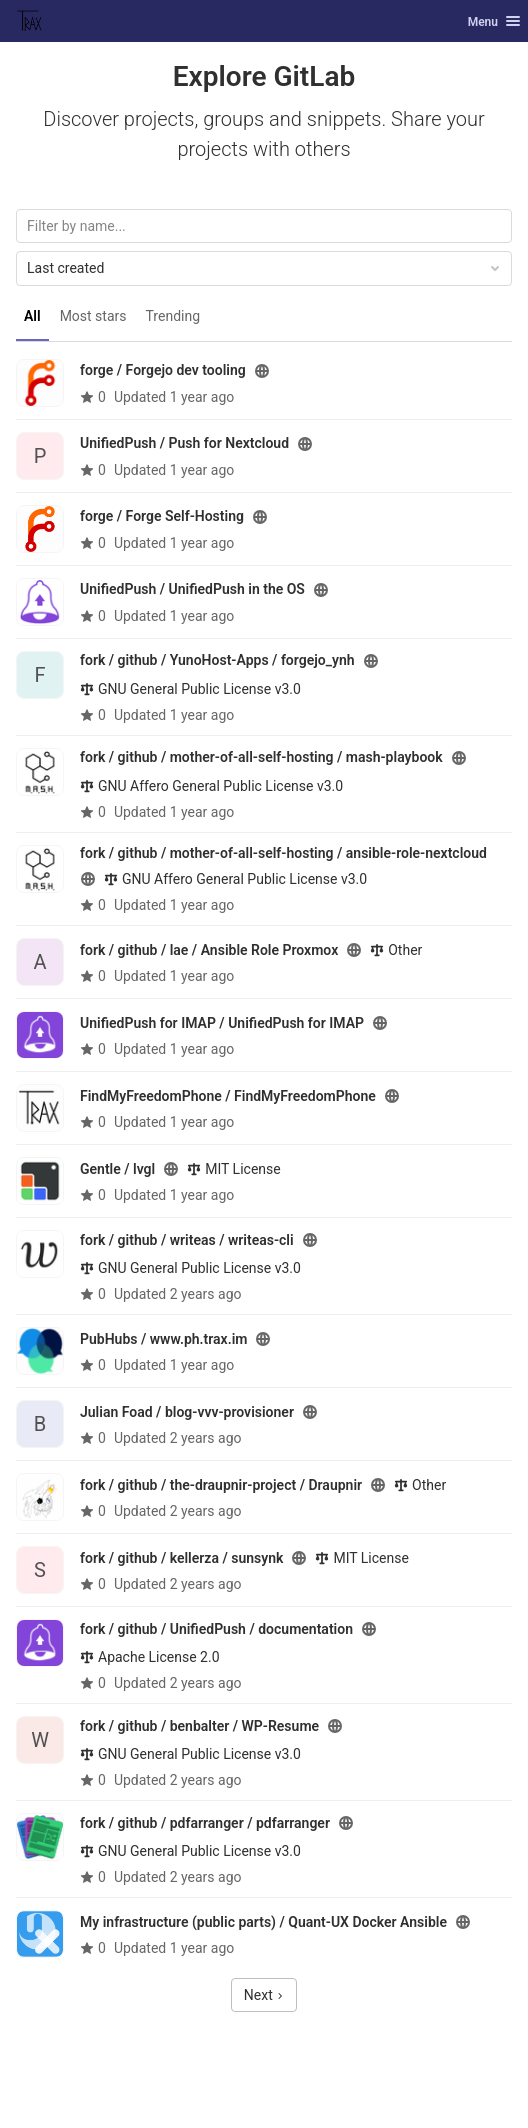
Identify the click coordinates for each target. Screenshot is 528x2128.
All (32, 316)
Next (264, 1995)
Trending (173, 316)
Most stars (93, 316)
